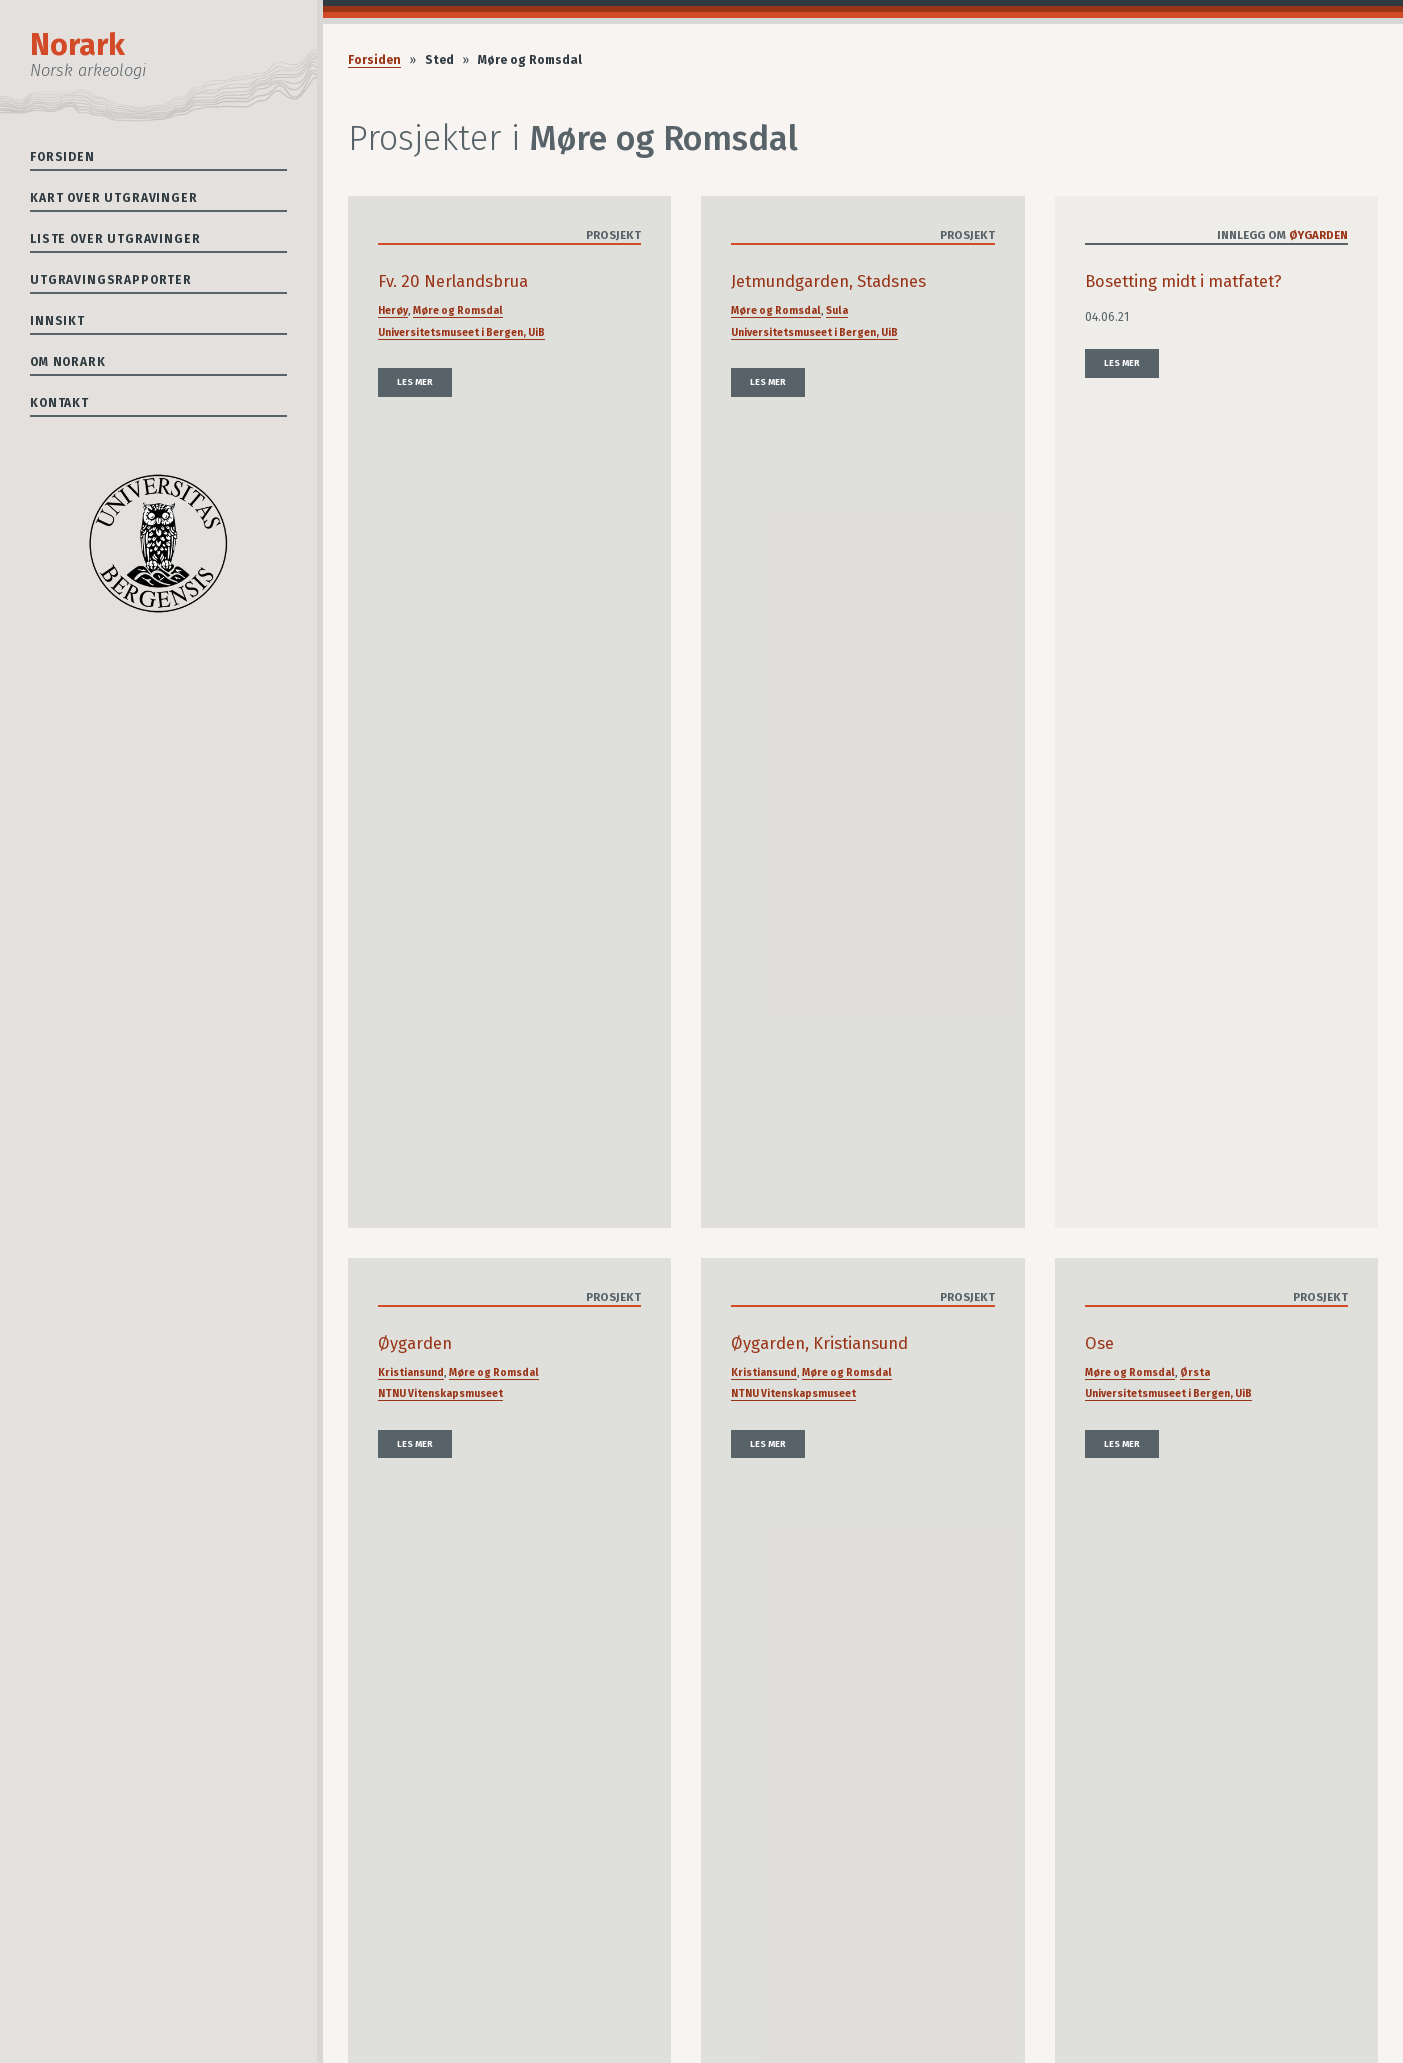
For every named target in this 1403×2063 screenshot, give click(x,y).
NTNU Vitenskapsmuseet (440, 1393)
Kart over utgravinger (114, 198)
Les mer (415, 382)
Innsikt (57, 321)
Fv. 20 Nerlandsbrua (453, 281)
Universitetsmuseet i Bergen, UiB (461, 332)
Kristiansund (411, 1372)
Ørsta (1195, 1372)
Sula (837, 310)
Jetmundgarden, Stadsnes (828, 281)
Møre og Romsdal (458, 310)
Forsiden (62, 157)
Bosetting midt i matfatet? (1183, 281)
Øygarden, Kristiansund (819, 1343)
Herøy (393, 310)
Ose (1099, 1343)
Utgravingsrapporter (111, 280)
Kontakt (59, 403)
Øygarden (1318, 235)
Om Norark (68, 362)
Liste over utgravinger (115, 239)
